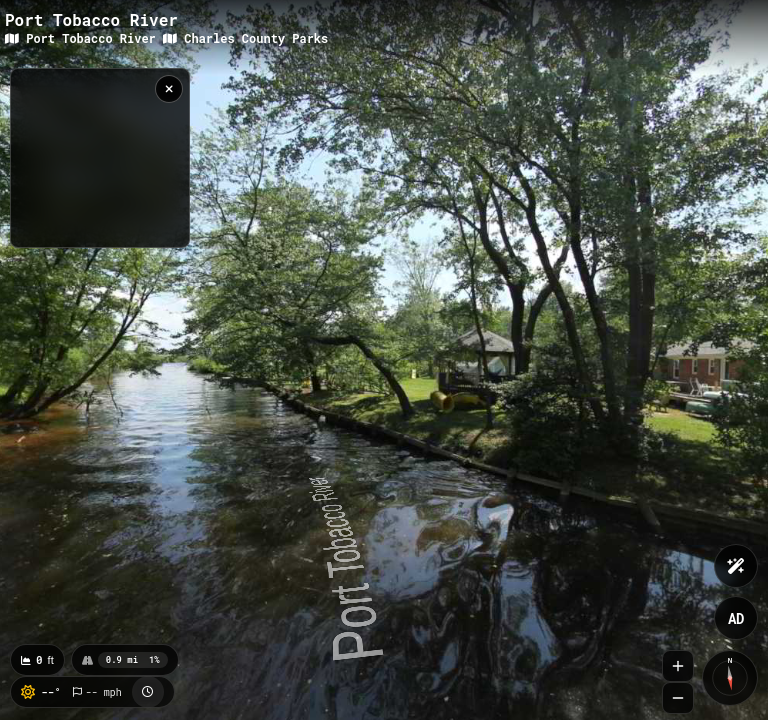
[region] (100, 158)
